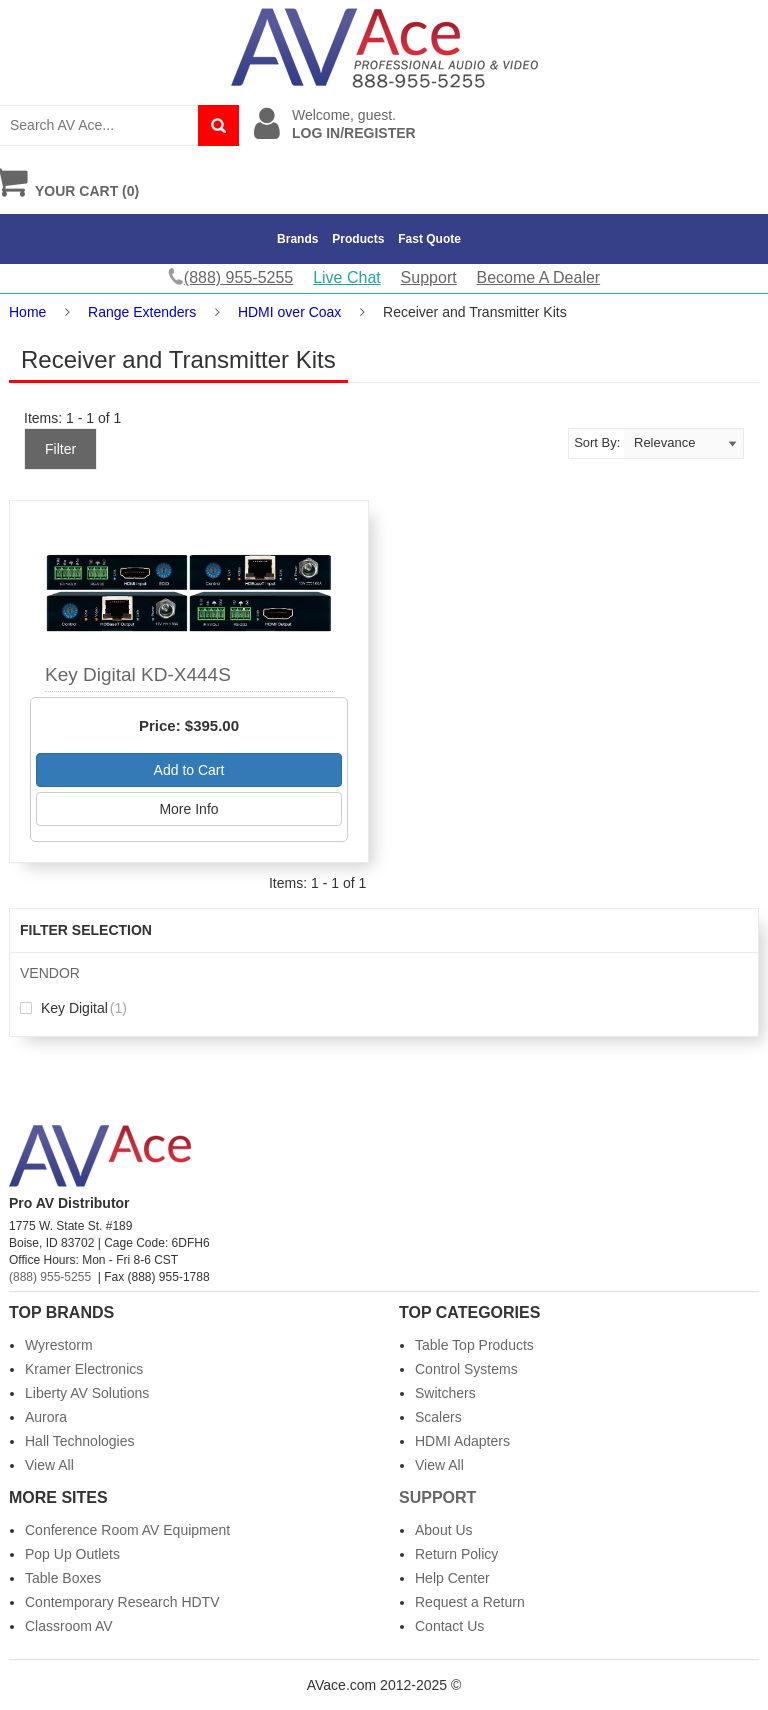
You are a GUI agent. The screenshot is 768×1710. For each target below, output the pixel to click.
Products (358, 239)
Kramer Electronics (84, 1369)
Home (27, 312)
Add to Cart (189, 770)
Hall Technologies (79, 1441)
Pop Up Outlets (72, 1554)
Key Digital (73, 1008)
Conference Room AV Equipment (127, 1530)
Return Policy (456, 1554)
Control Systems (466, 1369)
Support (429, 277)
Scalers (438, 1417)
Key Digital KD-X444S (138, 674)
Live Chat (347, 277)
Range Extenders (142, 312)
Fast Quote (429, 239)
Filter (60, 449)
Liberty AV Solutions (87, 1393)
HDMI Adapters (462, 1441)
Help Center (452, 1578)
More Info (188, 809)
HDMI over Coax (289, 312)
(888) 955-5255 (50, 1277)
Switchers (445, 1393)
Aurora (46, 1417)
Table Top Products (474, 1345)
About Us (444, 1530)
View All (49, 1465)
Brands (297, 239)
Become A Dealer (539, 277)
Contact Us (449, 1626)
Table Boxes (63, 1578)
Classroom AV (69, 1626)
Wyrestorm (59, 1345)
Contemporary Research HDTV (122, 1602)
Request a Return (470, 1602)
